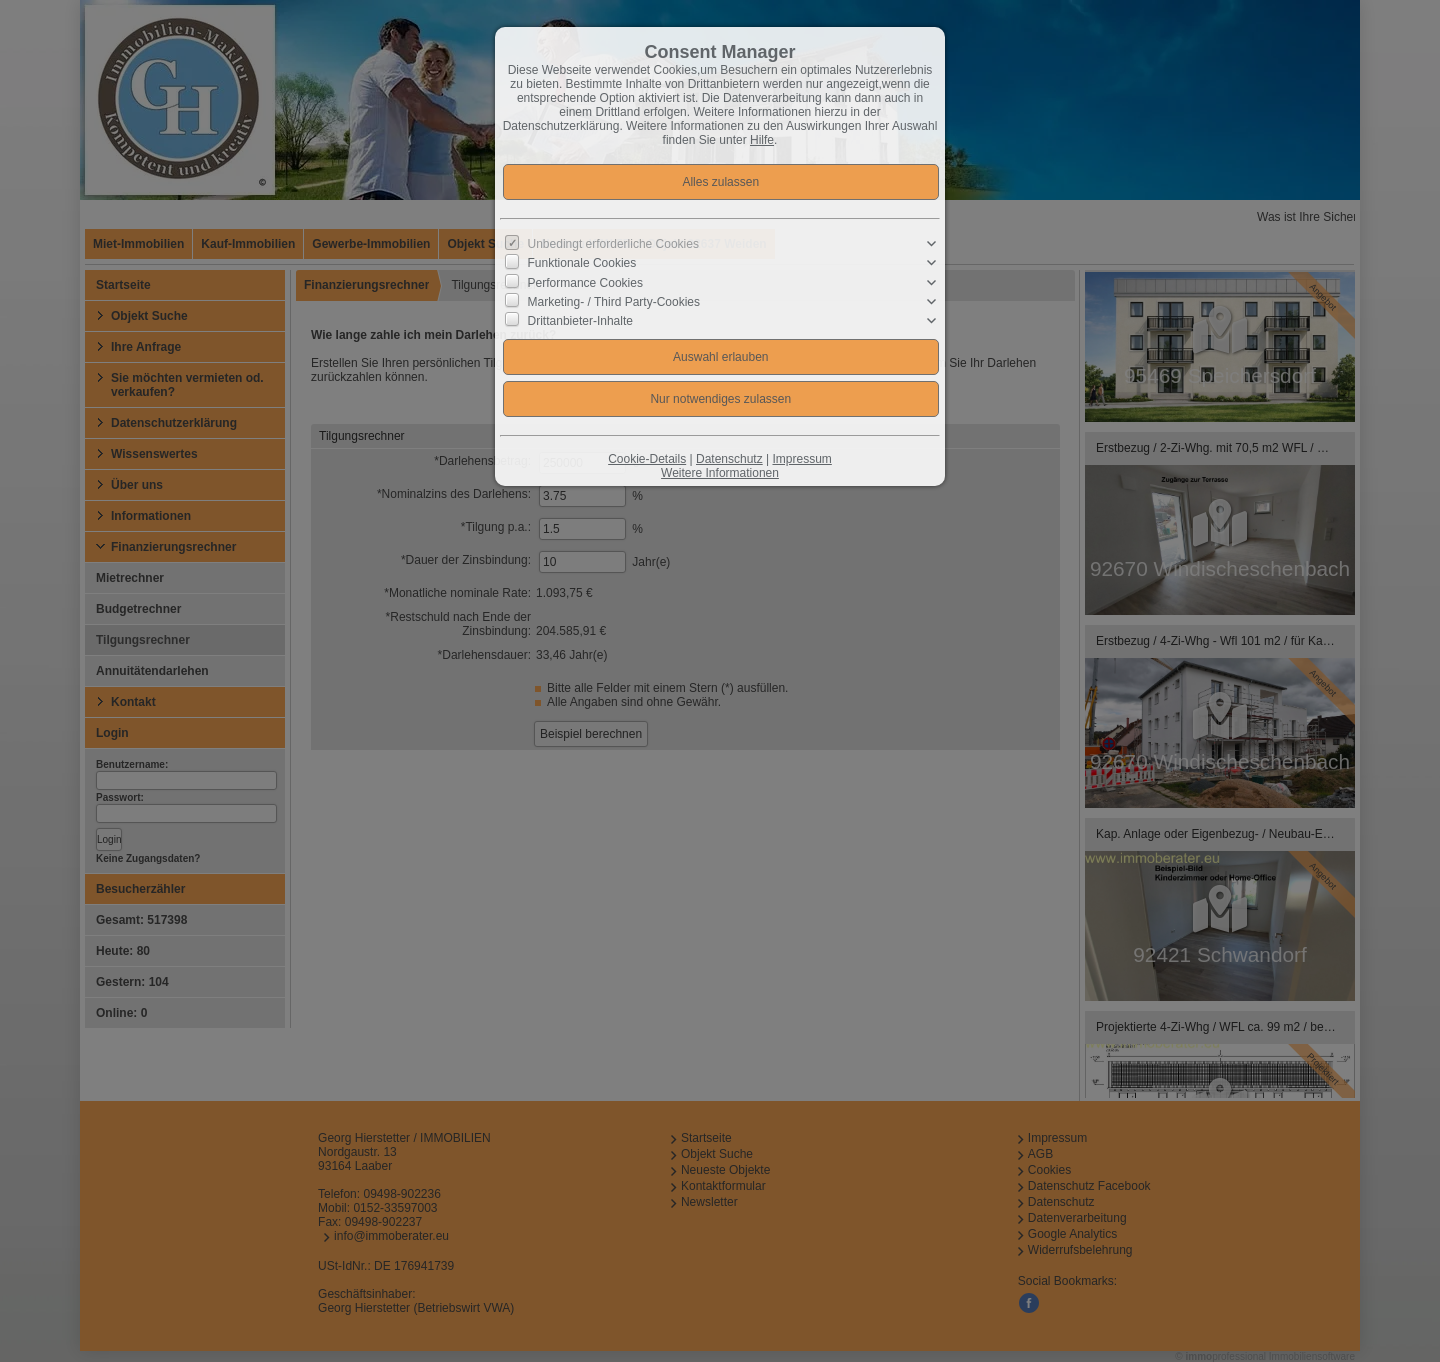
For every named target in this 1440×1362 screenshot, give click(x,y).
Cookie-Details (647, 459)
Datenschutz (729, 459)
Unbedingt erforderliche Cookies (613, 244)
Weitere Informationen (720, 473)
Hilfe (762, 140)
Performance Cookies (585, 282)
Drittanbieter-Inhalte (580, 321)
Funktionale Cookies (582, 263)
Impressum (801, 459)
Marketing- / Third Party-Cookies (614, 302)
